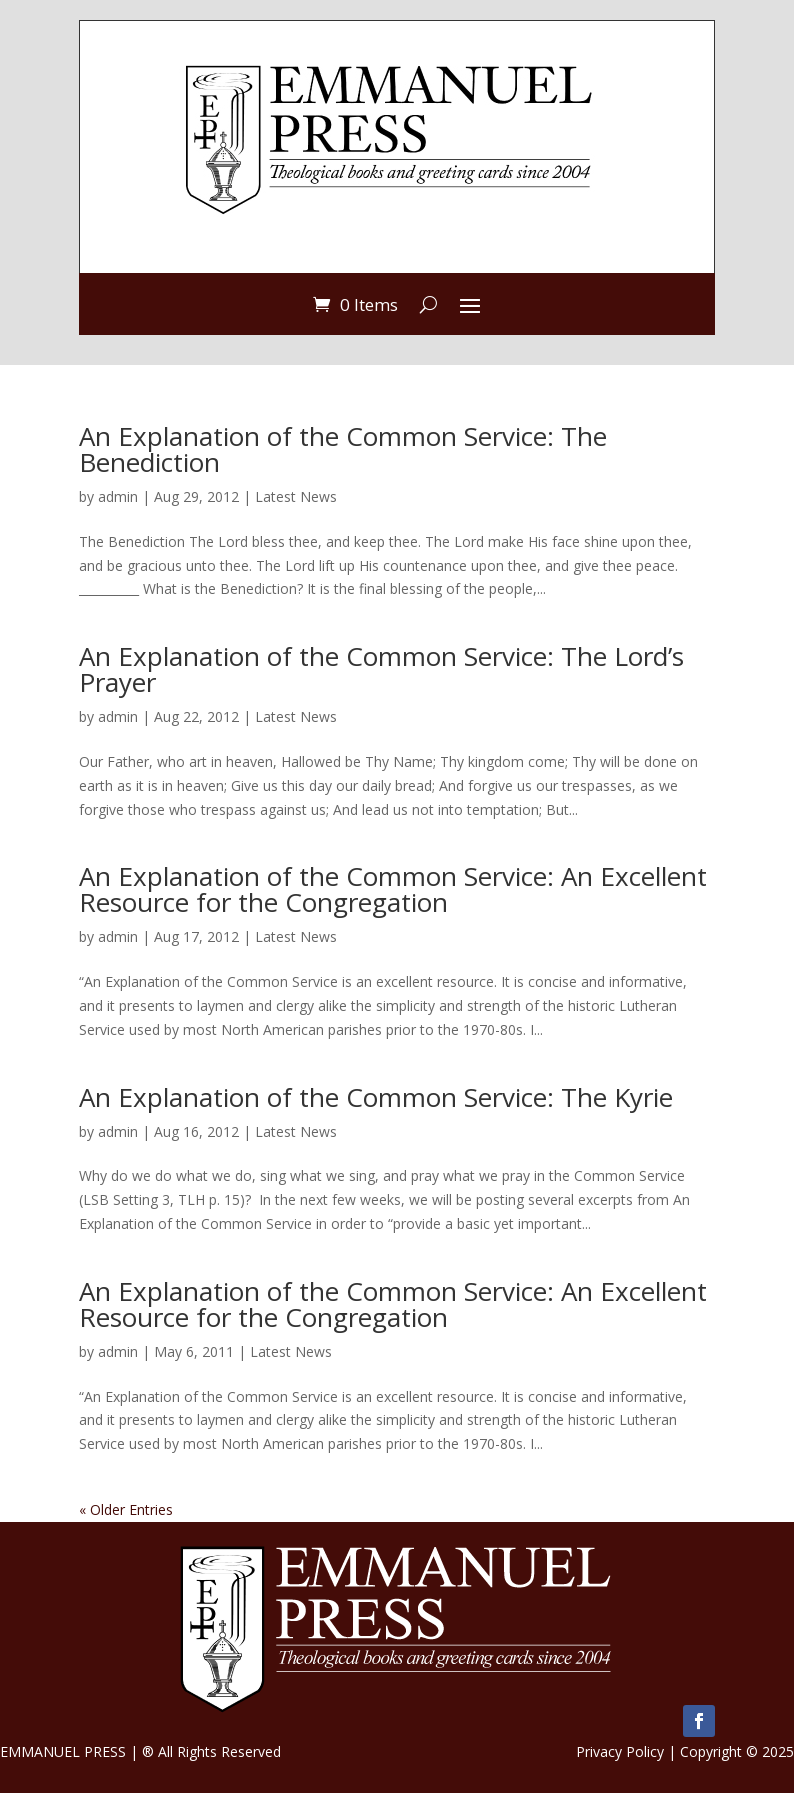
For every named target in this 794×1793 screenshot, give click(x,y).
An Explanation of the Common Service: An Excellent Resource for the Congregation (393, 889)
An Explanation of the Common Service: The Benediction (343, 449)
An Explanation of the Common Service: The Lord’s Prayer (381, 669)
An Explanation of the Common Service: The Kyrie (376, 1097)
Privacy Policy (620, 1751)
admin (118, 496)
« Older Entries (126, 1509)
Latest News (296, 496)
